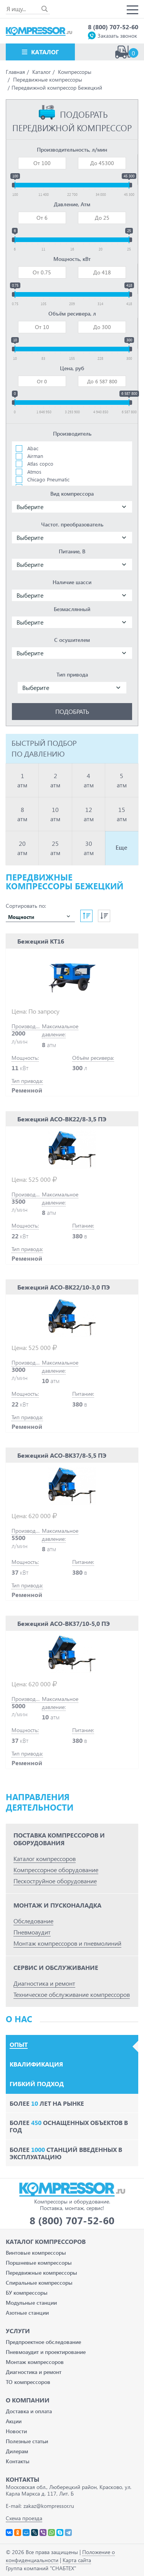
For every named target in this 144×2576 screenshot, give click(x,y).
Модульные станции (31, 2302)
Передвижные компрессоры (41, 2272)
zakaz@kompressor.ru (48, 2505)
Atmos (34, 471)
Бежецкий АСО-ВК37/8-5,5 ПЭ (61, 1455)
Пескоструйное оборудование (55, 1881)
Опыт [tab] (19, 2044)
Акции (14, 2421)
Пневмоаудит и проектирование (46, 2351)
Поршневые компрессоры (39, 2262)
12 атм (89, 814)
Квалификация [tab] (36, 2064)
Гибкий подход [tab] (37, 2084)
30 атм (89, 848)
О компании (28, 2400)
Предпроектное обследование (43, 2341)
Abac (32, 448)
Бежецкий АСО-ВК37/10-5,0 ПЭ (63, 1623)
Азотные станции (27, 2312)
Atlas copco (40, 463)
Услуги (18, 2331)
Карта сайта (77, 2560)
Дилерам (17, 2451)
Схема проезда (24, 2518)
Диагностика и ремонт (44, 1983)
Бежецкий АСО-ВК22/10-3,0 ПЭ (63, 1287)
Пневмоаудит (32, 1932)
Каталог (45, 52)
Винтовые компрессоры (36, 2252)
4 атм (89, 780)
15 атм (122, 814)
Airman (35, 456)
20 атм (22, 848)
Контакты (18, 2461)
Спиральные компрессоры (39, 2282)
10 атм (55, 814)
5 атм (122, 780)
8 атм (22, 814)
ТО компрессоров (28, 2382)
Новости (16, 2431)
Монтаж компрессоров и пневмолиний (67, 1943)
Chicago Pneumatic (48, 479)
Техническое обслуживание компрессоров (71, 1994)
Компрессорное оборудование (55, 1870)
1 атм (22, 780)
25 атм (55, 848)
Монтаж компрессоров (35, 2362)
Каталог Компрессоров (46, 2241)
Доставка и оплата (29, 2411)
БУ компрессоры (27, 2292)
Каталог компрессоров (44, 1858)
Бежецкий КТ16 (40, 941)
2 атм (55, 780)
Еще (121, 847)
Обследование (33, 1921)
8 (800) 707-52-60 (113, 27)
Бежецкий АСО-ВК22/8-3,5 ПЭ (61, 1119)
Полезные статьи (27, 2441)
